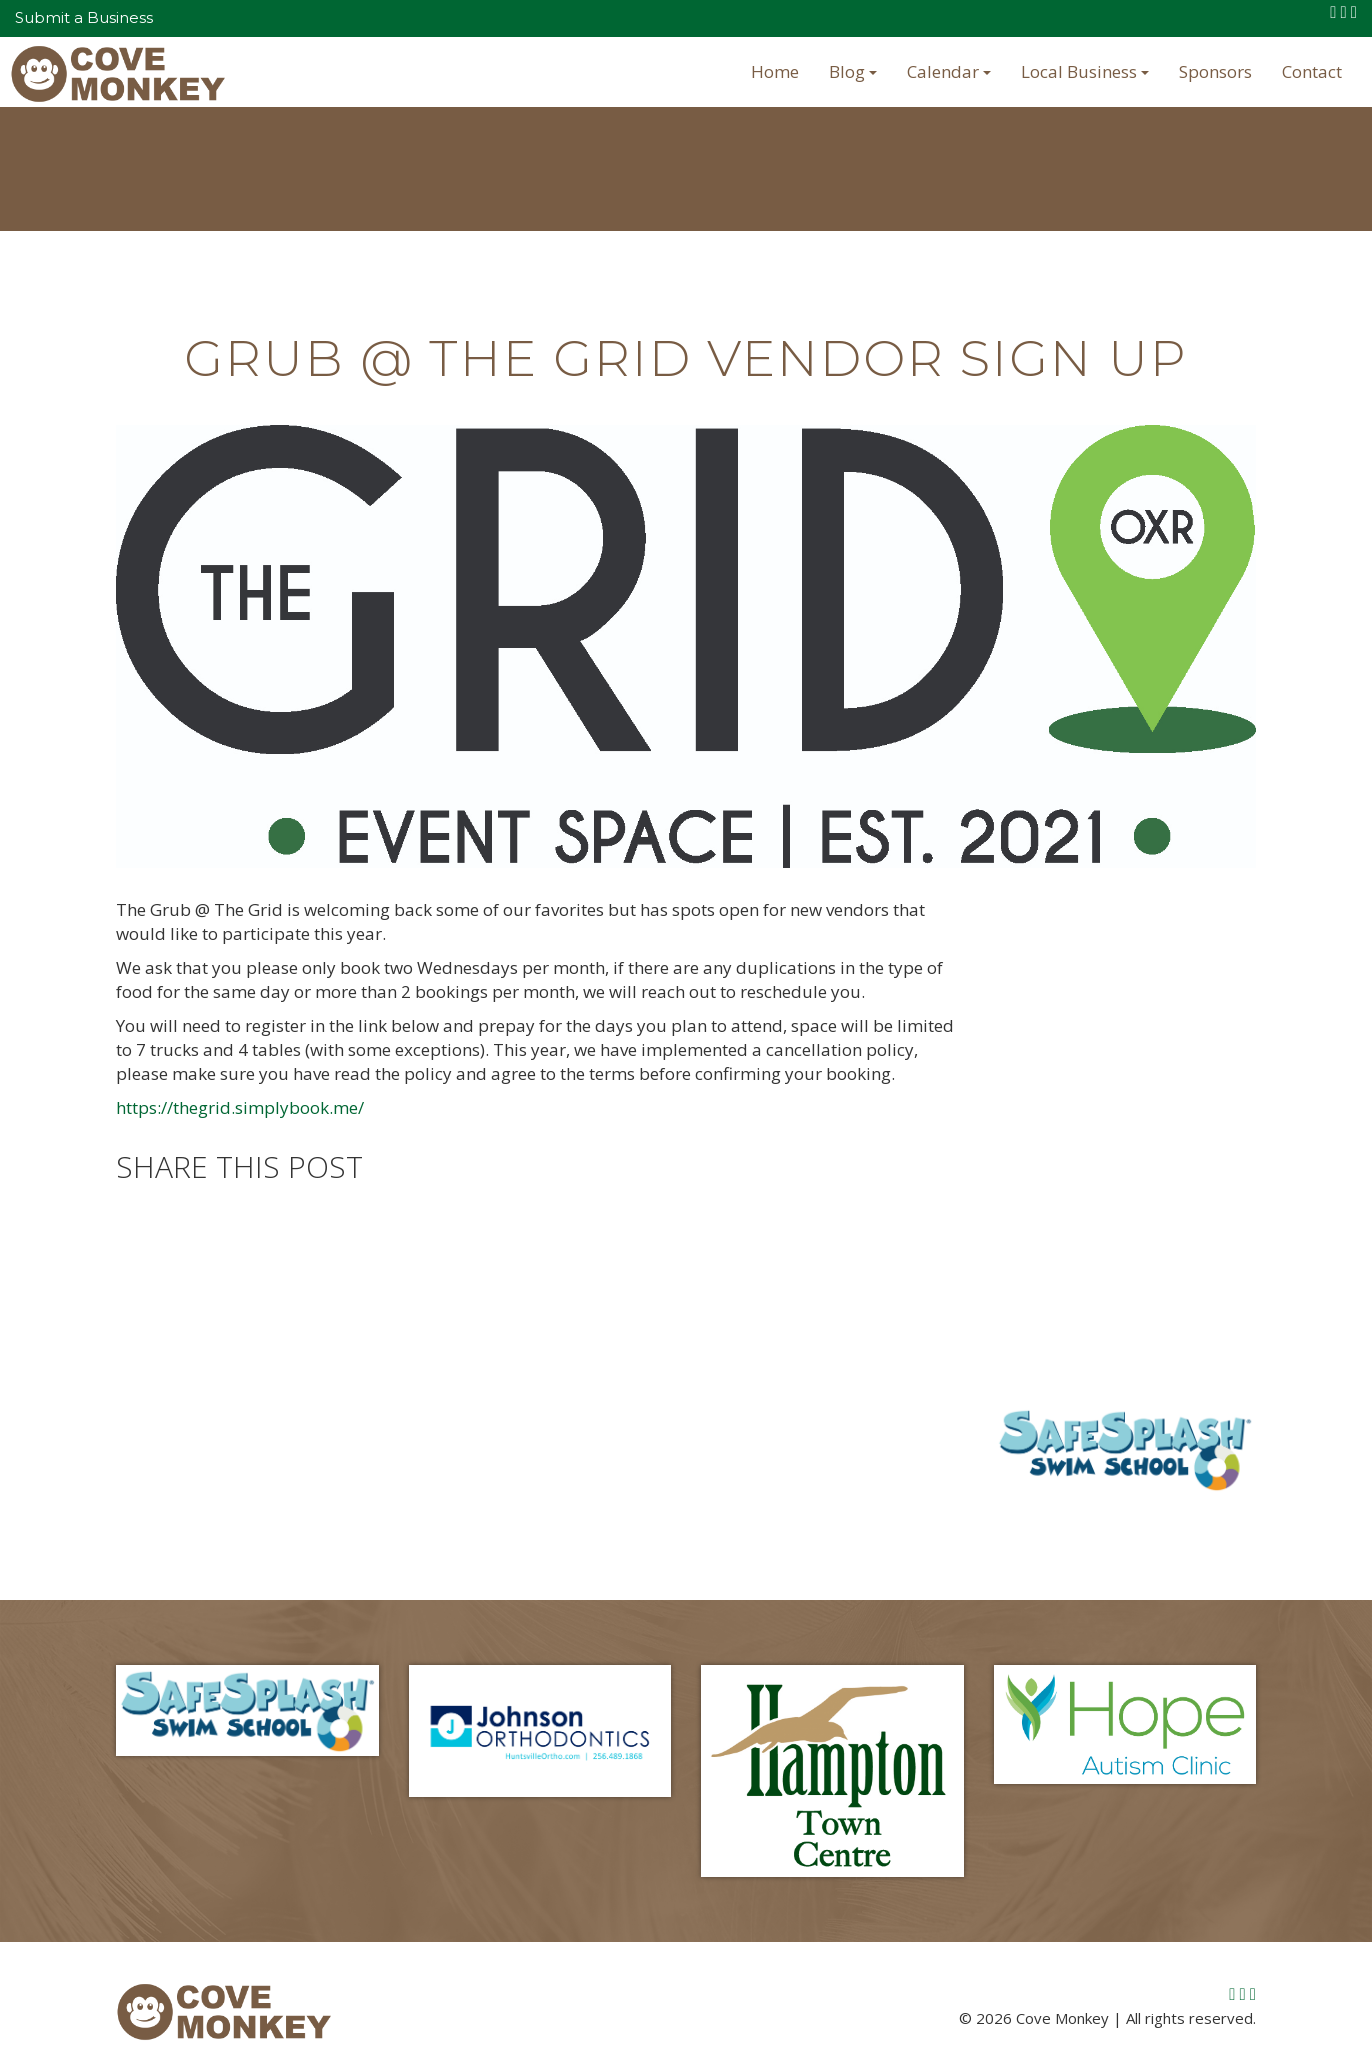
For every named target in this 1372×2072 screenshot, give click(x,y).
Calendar (949, 71)
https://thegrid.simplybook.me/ (240, 1107)
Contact (1312, 71)
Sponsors (1215, 71)
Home (775, 71)
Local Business (1085, 71)
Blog (853, 71)
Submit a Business (84, 17)
